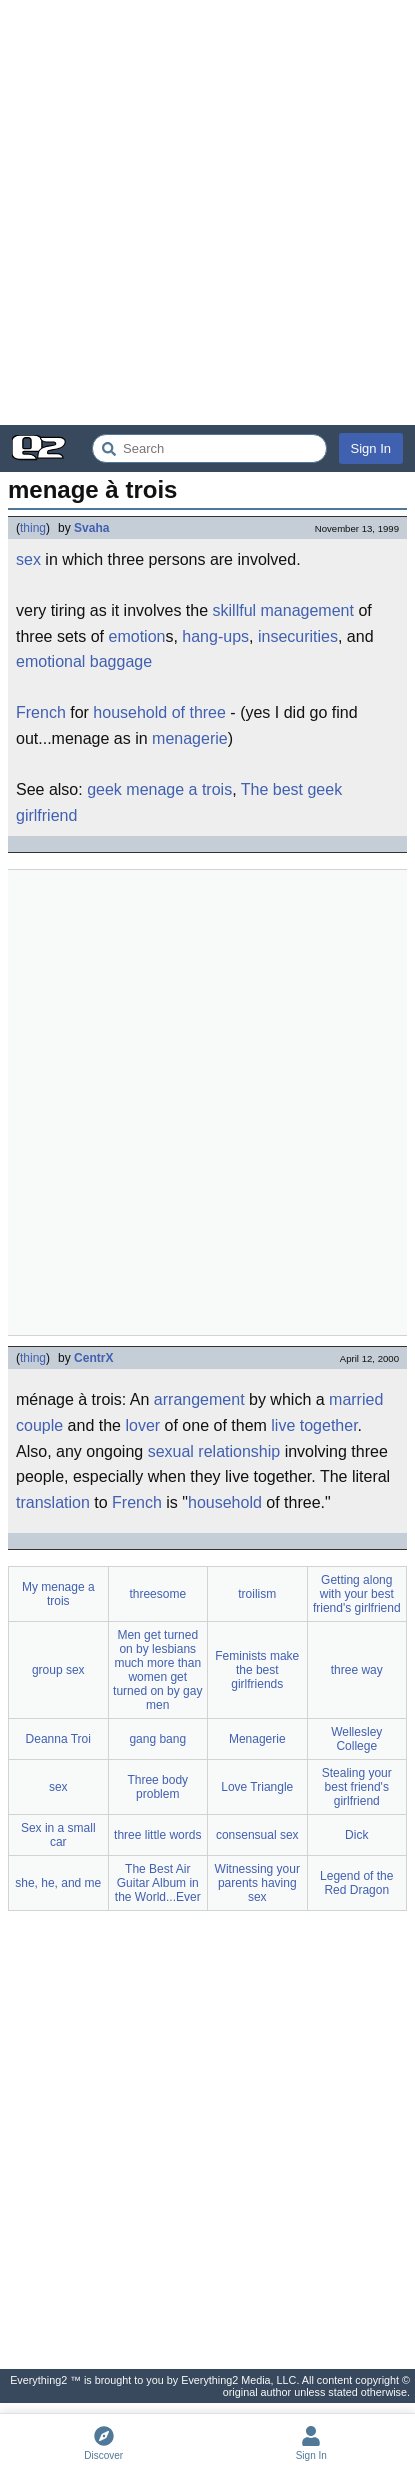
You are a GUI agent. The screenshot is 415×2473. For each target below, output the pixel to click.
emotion (137, 636)
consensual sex (257, 1835)
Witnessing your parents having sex (257, 1883)
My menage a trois (58, 1594)
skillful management (283, 610)
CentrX (93, 1358)
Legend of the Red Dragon (356, 1883)
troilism (257, 1594)
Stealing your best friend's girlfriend (357, 1787)
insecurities (298, 636)
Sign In (371, 448)
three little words (157, 1835)
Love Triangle (257, 1787)
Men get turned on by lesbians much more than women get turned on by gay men (157, 1670)
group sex (58, 1670)
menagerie (190, 738)
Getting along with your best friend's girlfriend (357, 1594)
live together (314, 1425)
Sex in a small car (58, 1835)
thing (33, 528)
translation (53, 1502)
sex (28, 559)
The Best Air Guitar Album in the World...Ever (158, 1883)
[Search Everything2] (209, 448)
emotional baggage (84, 661)
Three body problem (157, 1787)
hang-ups (215, 636)
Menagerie (257, 1739)
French (41, 712)
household (225, 1502)
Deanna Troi (58, 1739)
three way (357, 1670)
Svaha (91, 528)
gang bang (157, 1739)
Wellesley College (356, 1739)
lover (142, 1425)
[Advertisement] (207, 212)
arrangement (199, 1399)
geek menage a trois (159, 789)
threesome (157, 1594)
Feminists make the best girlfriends (257, 1670)
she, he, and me (58, 1883)
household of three (159, 712)
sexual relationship (214, 1451)
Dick (356, 1835)
